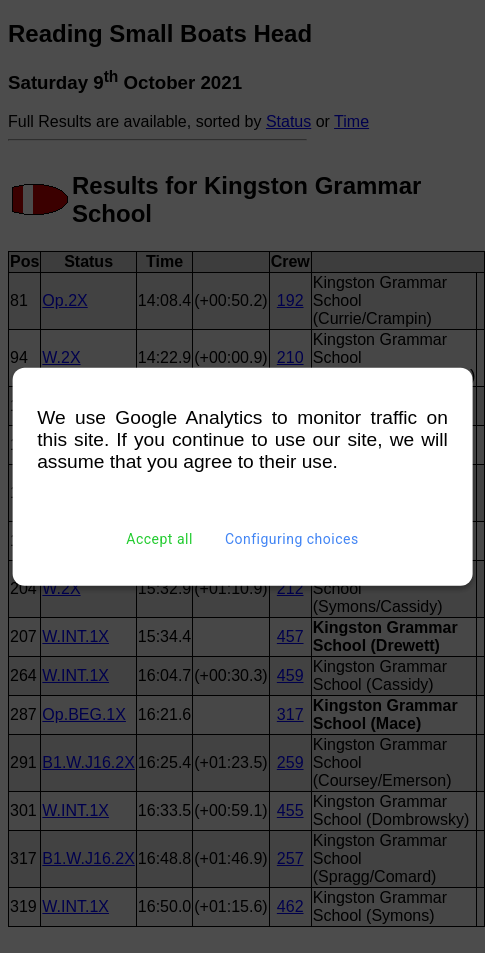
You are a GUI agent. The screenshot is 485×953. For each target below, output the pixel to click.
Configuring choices (292, 539)
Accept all (159, 539)
